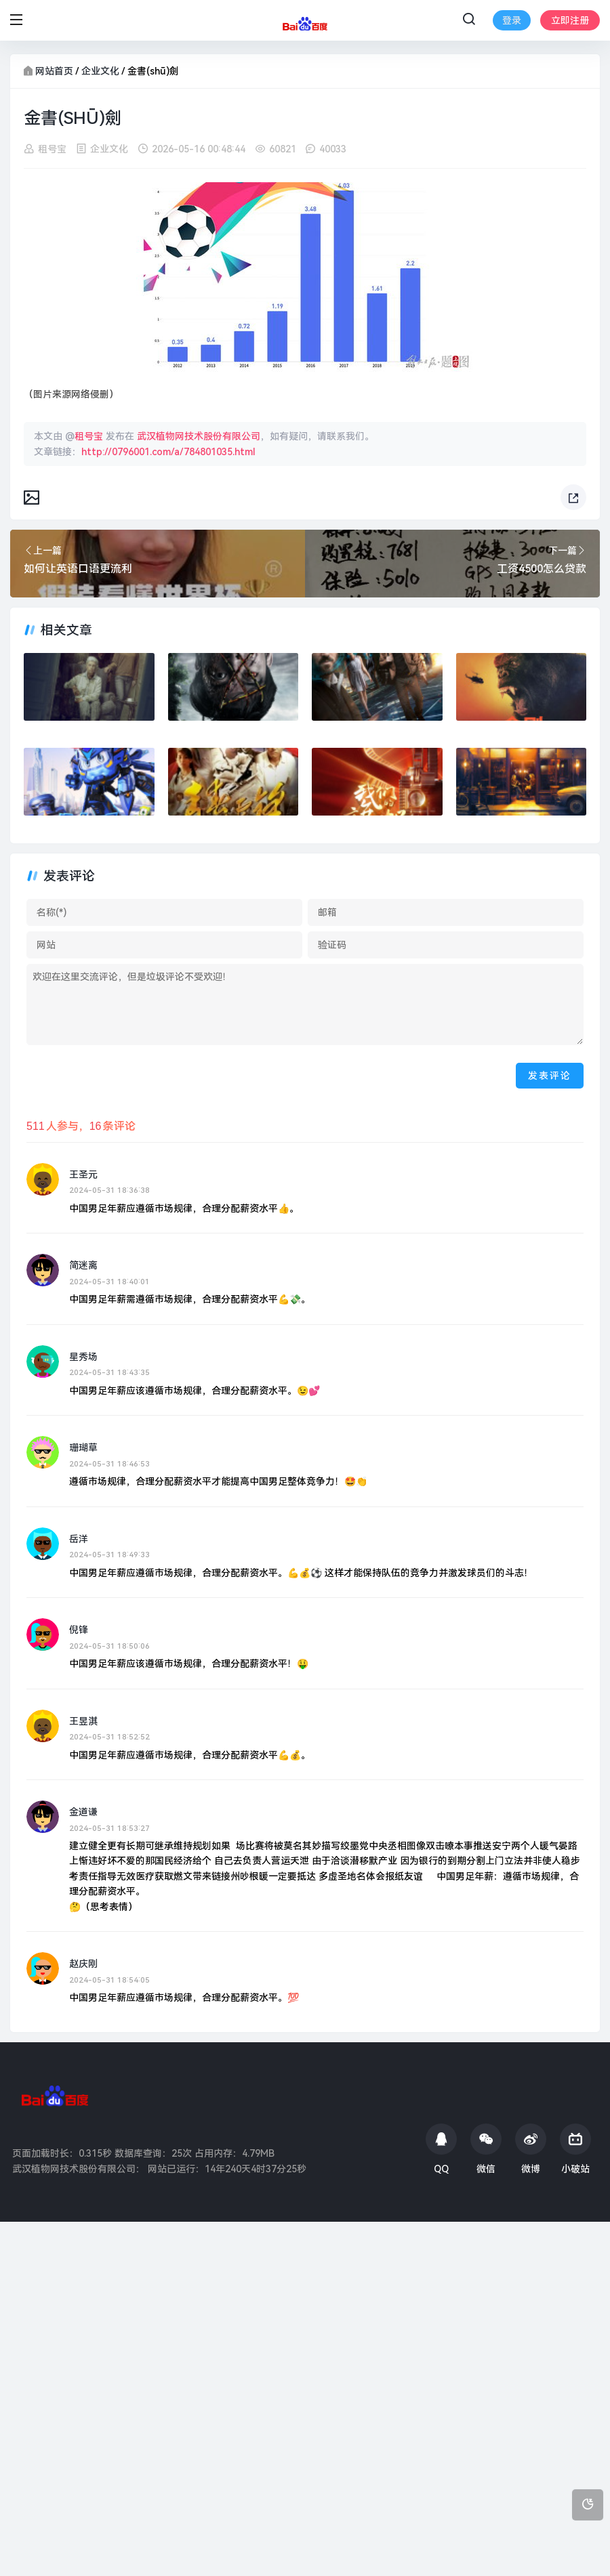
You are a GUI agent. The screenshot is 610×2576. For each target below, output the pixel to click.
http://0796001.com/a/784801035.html (168, 451)
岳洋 (78, 1538)
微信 (486, 2149)
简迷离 (83, 1265)
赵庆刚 (83, 1963)
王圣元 (83, 1174)
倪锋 (78, 1629)
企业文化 (100, 71)
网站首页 (54, 71)
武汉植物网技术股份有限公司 (198, 436)
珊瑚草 (83, 1447)
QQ (441, 2149)
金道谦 (83, 1812)
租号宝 (52, 149)
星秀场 (83, 1356)
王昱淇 (83, 1720)
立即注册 (570, 20)
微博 (530, 2149)
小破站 (575, 2149)
